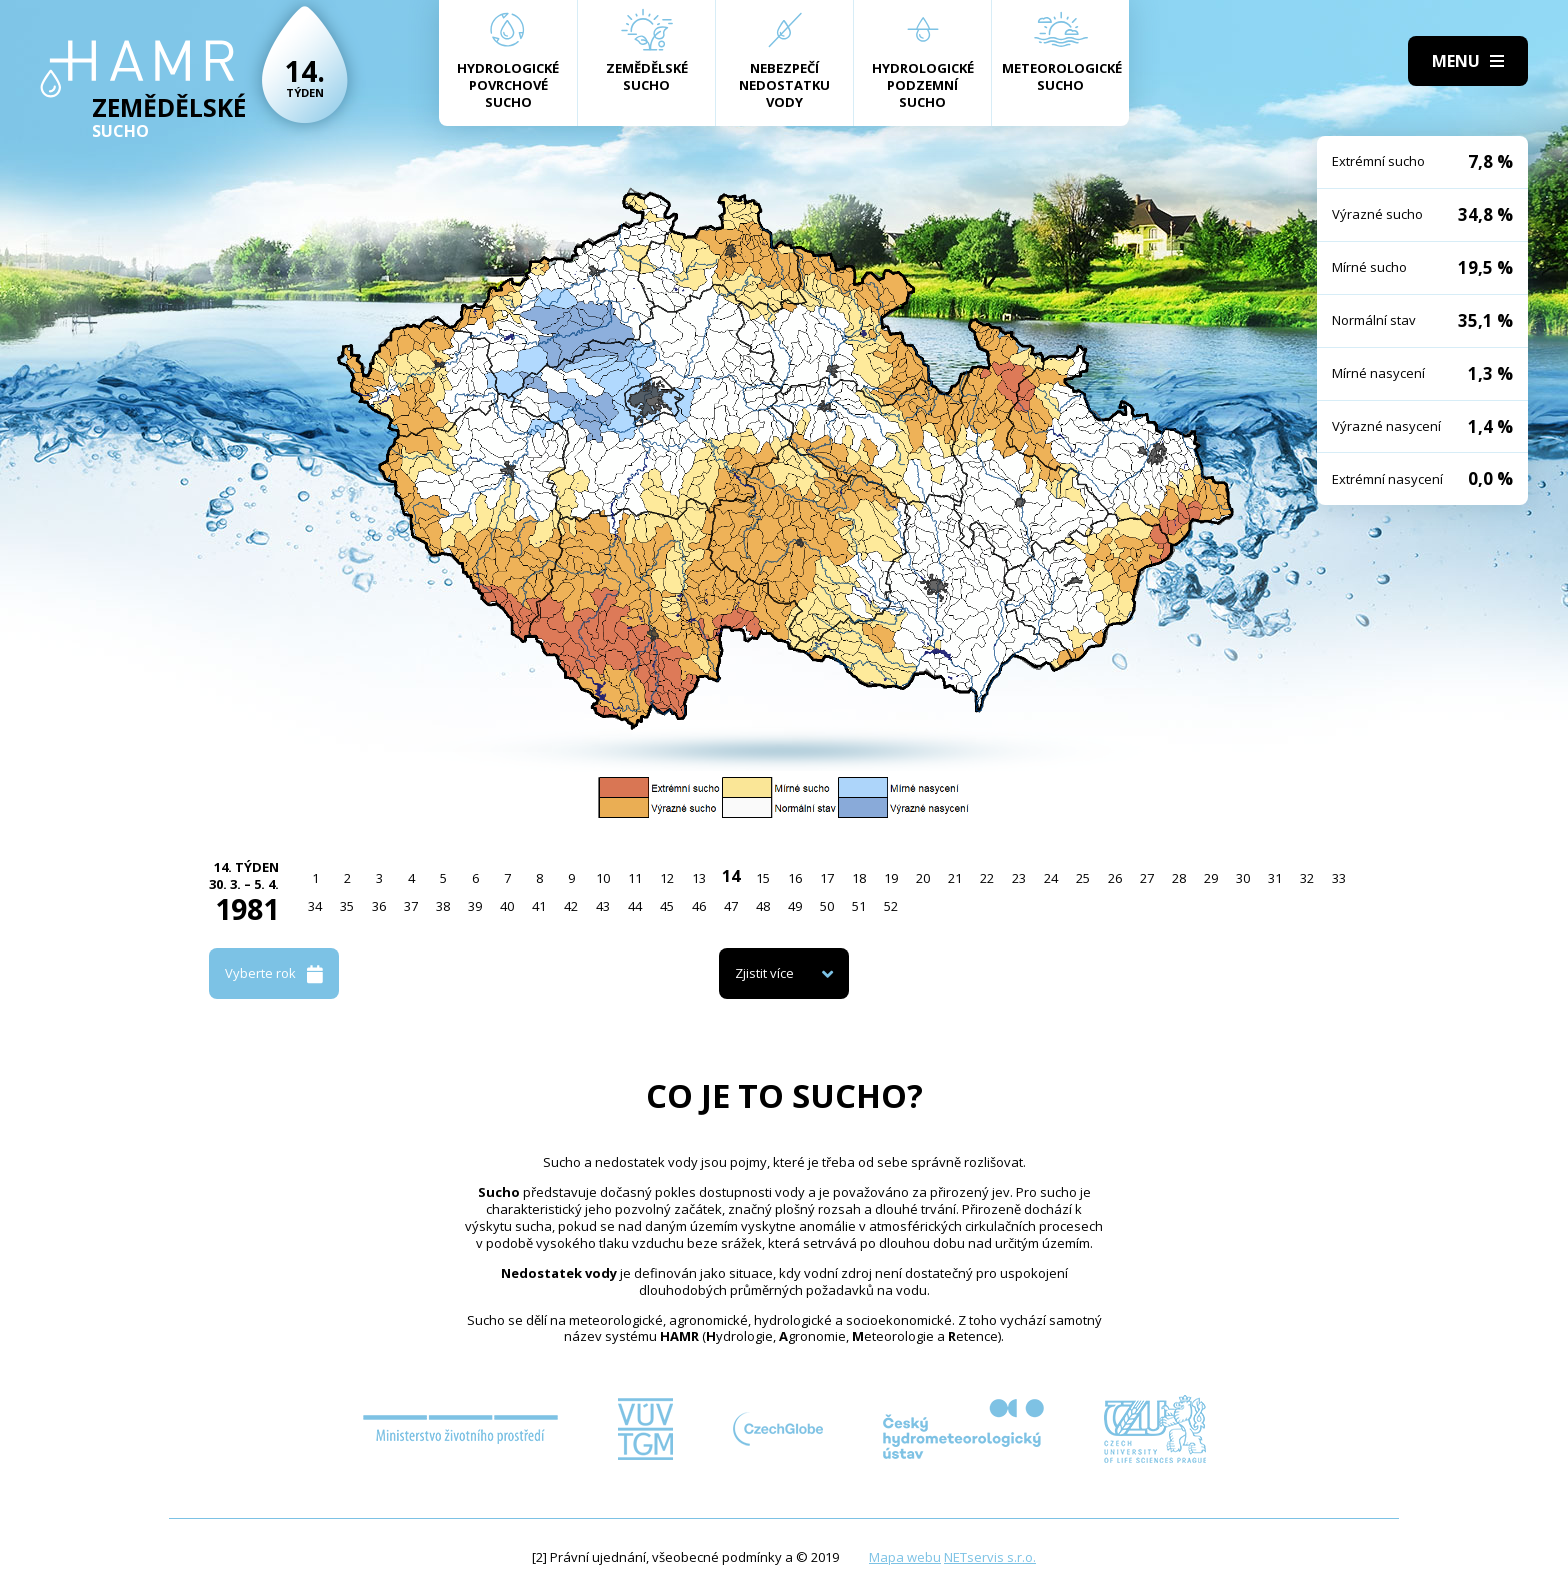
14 (731, 876)
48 (763, 906)
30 (1243, 878)
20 (923, 878)
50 (827, 906)
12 (667, 878)
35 (347, 906)
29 (1211, 878)
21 (955, 878)
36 (379, 906)
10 (603, 878)
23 (1019, 878)
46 (699, 906)
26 (1115, 878)
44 (635, 906)
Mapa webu (905, 1557)
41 (539, 906)
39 (475, 906)
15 (763, 878)
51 (859, 906)
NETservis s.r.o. (990, 1557)
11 (635, 878)
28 (1179, 878)
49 (795, 906)
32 (1307, 878)
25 (1083, 878)
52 (891, 906)
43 (603, 906)
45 (667, 906)
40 (507, 906)
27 (1147, 878)
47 (731, 906)
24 (1051, 878)
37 (411, 906)
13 (699, 878)
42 (571, 906)
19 (891, 878)
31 (1275, 878)
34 (315, 906)
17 (827, 878)
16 (795, 878)
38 (443, 906)
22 (987, 878)
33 (1339, 878)
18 (859, 878)
